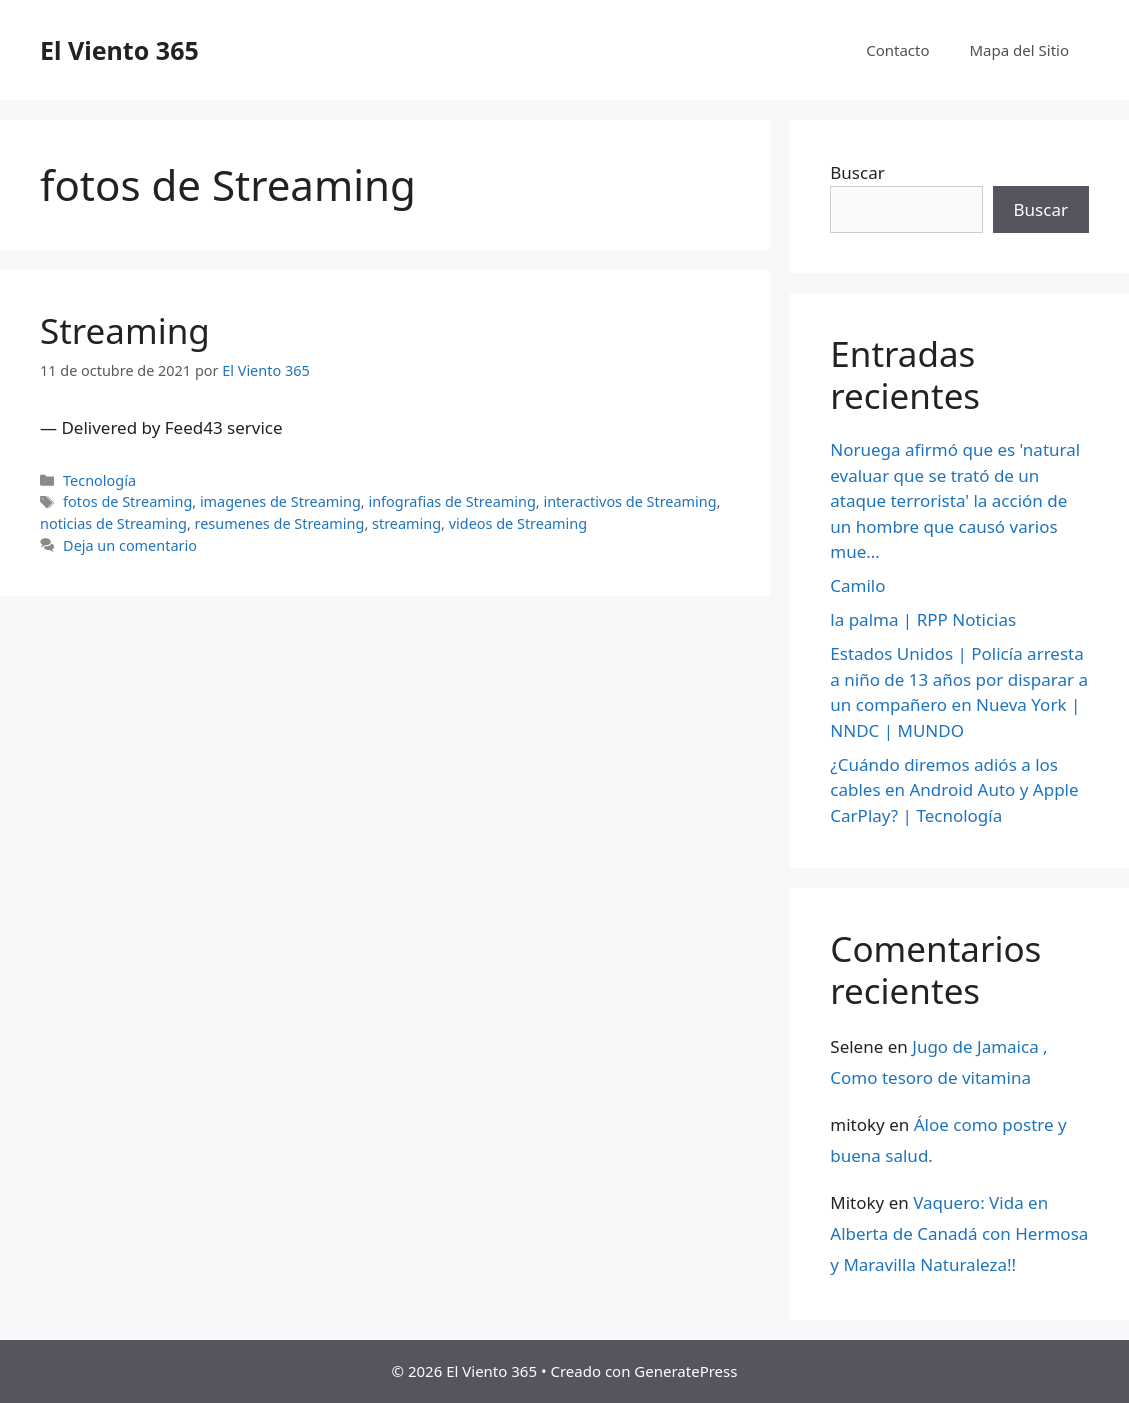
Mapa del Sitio (1019, 50)
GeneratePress (685, 1371)
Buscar (857, 172)
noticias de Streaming (113, 523)
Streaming (125, 330)
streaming (406, 523)
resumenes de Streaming (280, 523)
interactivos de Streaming (629, 501)
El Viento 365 (119, 50)
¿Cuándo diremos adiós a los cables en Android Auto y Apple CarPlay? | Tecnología (954, 790)
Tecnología (99, 480)
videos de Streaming (518, 523)
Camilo (857, 585)
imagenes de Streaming (280, 501)
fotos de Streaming (127, 501)
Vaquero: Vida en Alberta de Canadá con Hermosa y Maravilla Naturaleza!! (959, 1233)
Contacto (897, 50)
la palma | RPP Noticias (923, 619)
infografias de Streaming (451, 501)
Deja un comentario (130, 545)
